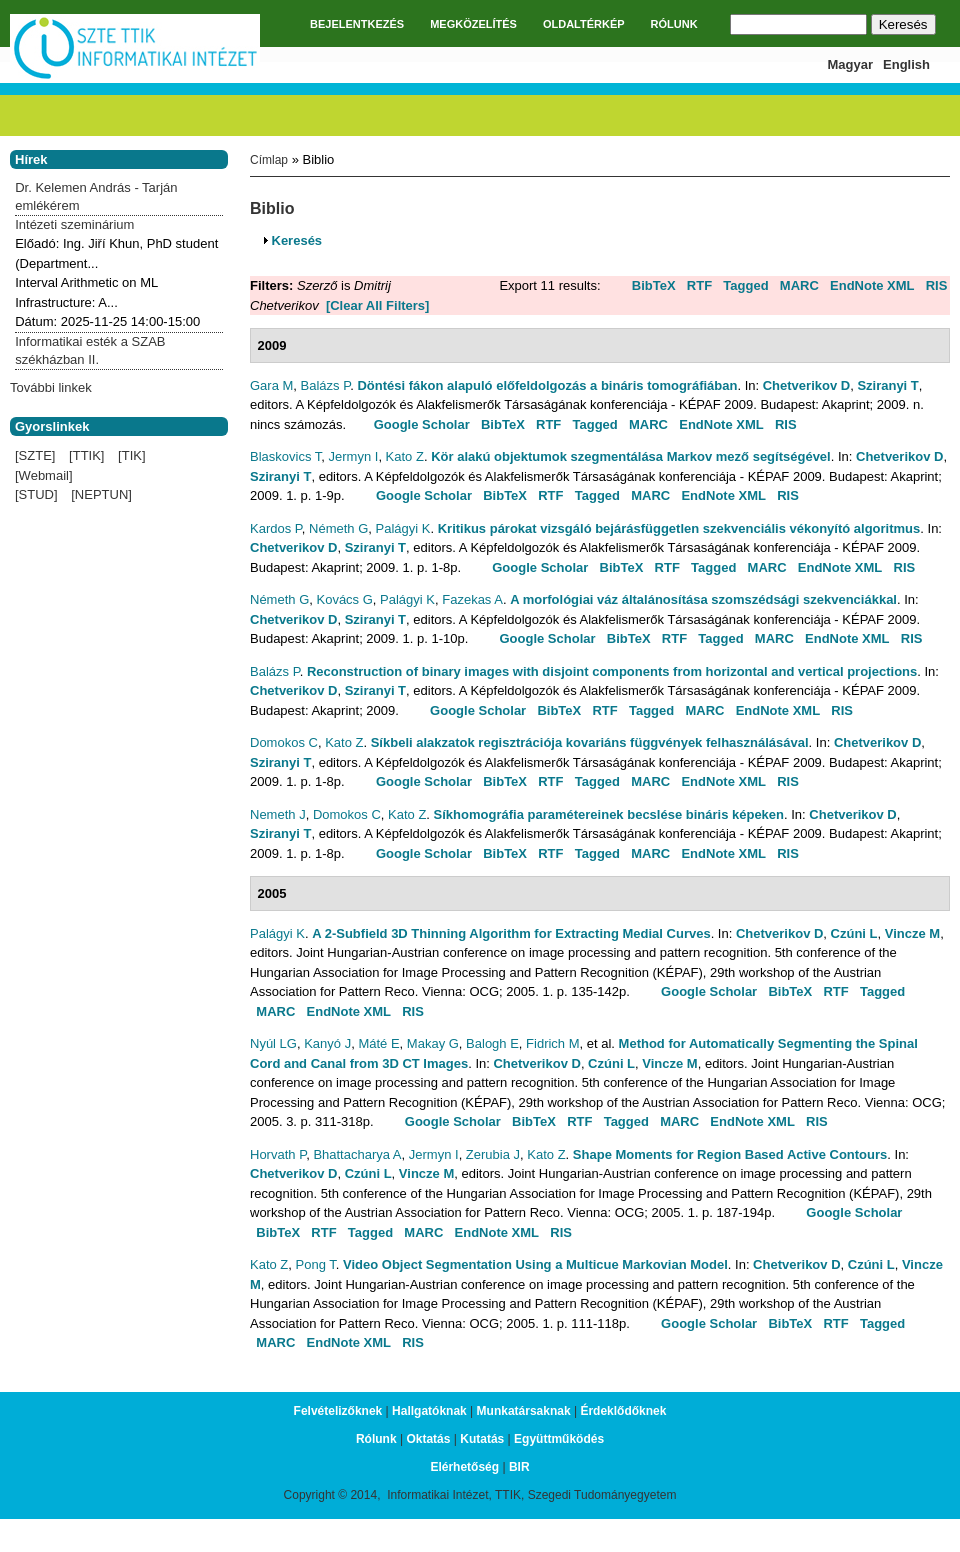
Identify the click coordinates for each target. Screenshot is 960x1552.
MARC (799, 285)
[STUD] (36, 494)
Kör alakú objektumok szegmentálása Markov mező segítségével (631, 456)
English (906, 64)
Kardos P (276, 528)
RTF (699, 285)
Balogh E (492, 1043)
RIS (937, 285)
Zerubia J (493, 1154)
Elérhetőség (464, 1467)
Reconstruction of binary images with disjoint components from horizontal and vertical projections (612, 671)
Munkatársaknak (524, 1411)
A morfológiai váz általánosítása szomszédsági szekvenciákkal (703, 599)
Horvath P (278, 1154)
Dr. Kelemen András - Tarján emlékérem (96, 196)
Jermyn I (354, 456)
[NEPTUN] (101, 494)
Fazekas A (472, 599)
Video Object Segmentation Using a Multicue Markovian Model (535, 1264)
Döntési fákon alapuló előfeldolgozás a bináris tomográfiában (547, 385)
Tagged (745, 285)
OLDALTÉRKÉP (584, 24)
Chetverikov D (806, 385)
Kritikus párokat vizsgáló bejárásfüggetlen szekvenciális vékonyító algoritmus (679, 528)
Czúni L (854, 933)
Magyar (851, 64)
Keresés (297, 240)
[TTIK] (86, 455)
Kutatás (482, 1439)
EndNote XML (872, 285)
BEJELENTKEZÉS (357, 24)
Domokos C (284, 742)
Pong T (316, 1264)
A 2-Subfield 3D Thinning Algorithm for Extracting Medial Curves (511, 933)
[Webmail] (44, 475)
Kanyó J (327, 1043)
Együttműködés (559, 1439)
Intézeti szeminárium (74, 224)
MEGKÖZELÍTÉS (473, 24)
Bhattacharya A (357, 1154)
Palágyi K (403, 528)
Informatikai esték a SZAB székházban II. (90, 350)
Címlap (269, 160)
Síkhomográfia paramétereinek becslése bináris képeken (609, 814)
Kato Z (405, 456)
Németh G (338, 528)
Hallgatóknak (429, 1411)
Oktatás (428, 1439)
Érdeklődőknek (623, 1411)
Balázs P (326, 385)
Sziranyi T (887, 385)
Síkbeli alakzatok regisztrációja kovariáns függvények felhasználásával (590, 742)
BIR (519, 1467)
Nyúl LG (273, 1043)
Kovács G (344, 599)
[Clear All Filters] (378, 305)
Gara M (271, 385)
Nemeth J (278, 814)
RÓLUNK (674, 24)
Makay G (433, 1043)
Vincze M (912, 933)
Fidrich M (552, 1043)
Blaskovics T (285, 456)
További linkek (51, 387)
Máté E (378, 1043)
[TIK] (131, 455)
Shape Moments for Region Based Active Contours (730, 1154)
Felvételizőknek (338, 1411)
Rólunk (376, 1439)
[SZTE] (35, 455)
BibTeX (654, 285)
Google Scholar (422, 424)
